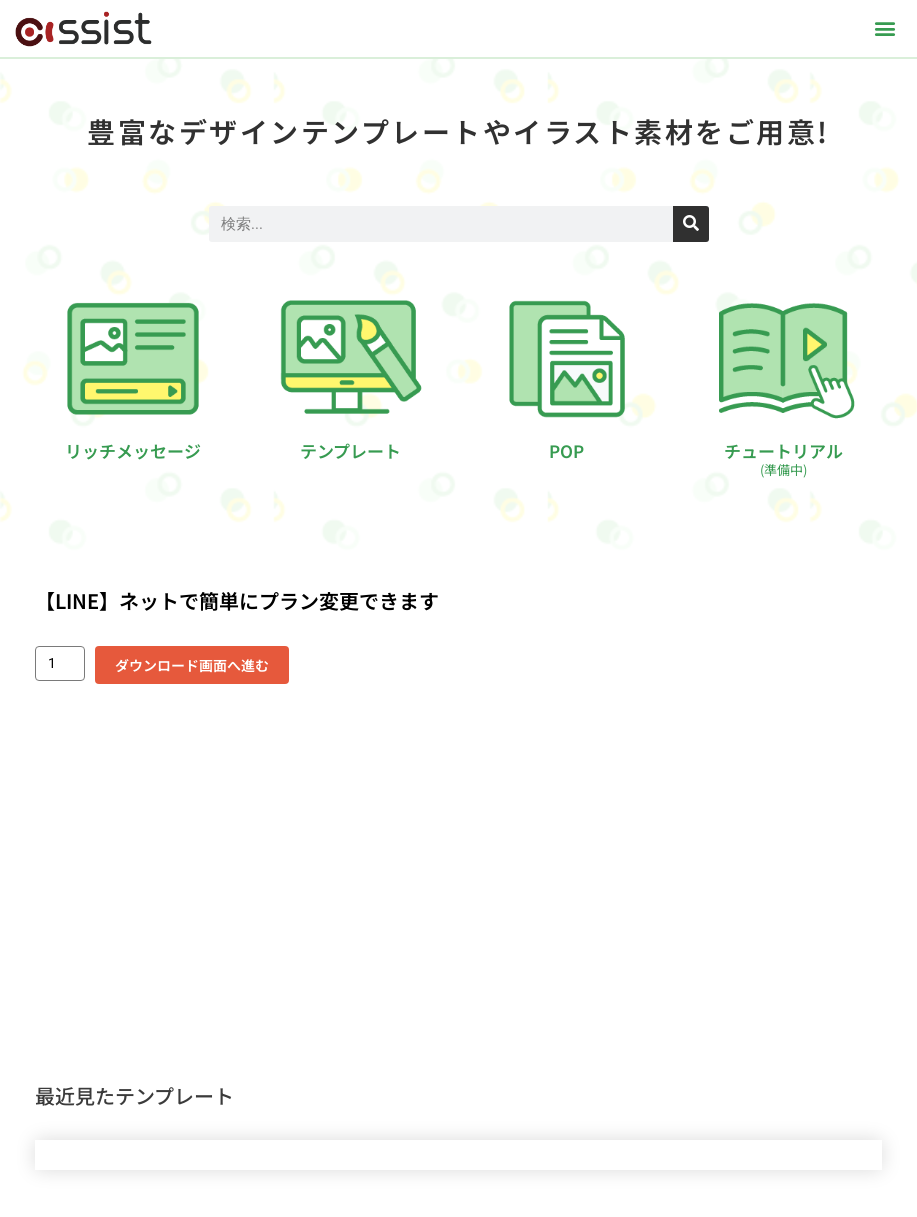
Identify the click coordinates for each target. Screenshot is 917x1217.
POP (566, 450)
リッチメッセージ (133, 450)
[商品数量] (60, 663)
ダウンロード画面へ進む (192, 665)
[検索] (691, 224)
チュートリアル (783, 458)
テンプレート (350, 450)
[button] (885, 28)
